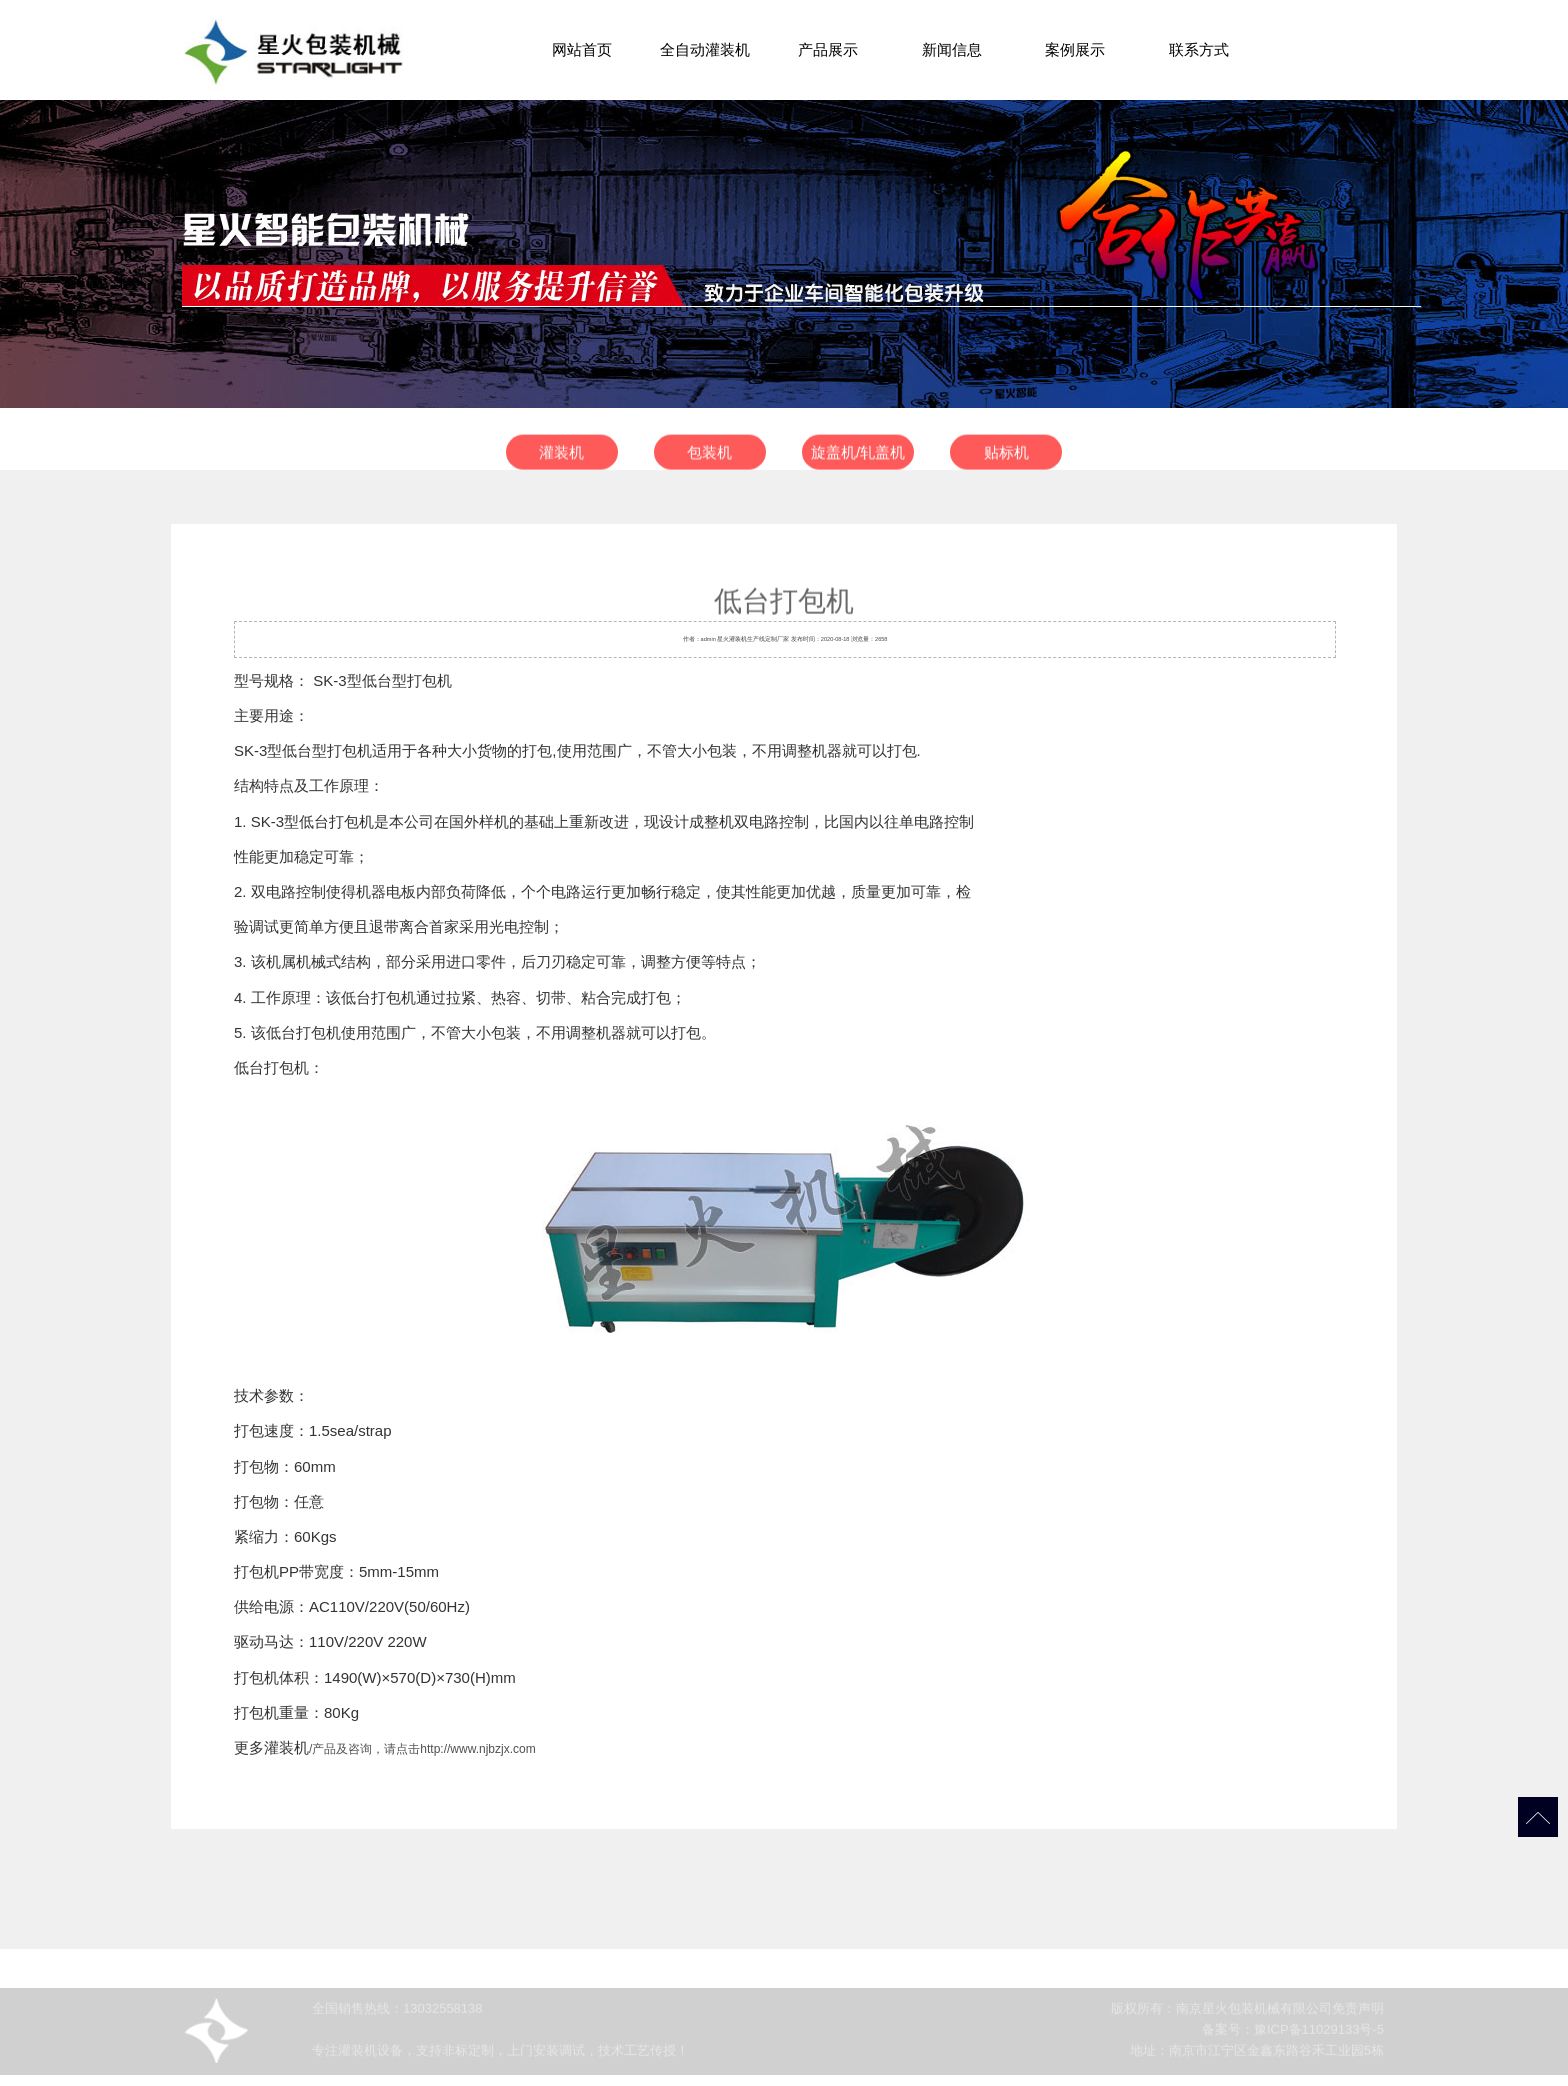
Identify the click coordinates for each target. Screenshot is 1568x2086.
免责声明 (1358, 2016)
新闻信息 (952, 49)
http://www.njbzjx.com (477, 1749)
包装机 (709, 458)
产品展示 (828, 49)
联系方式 (1199, 49)
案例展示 (1075, 49)
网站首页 (582, 49)
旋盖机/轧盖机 (858, 458)
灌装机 (561, 458)
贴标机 (1006, 458)
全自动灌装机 (705, 49)
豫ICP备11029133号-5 (1319, 2037)
